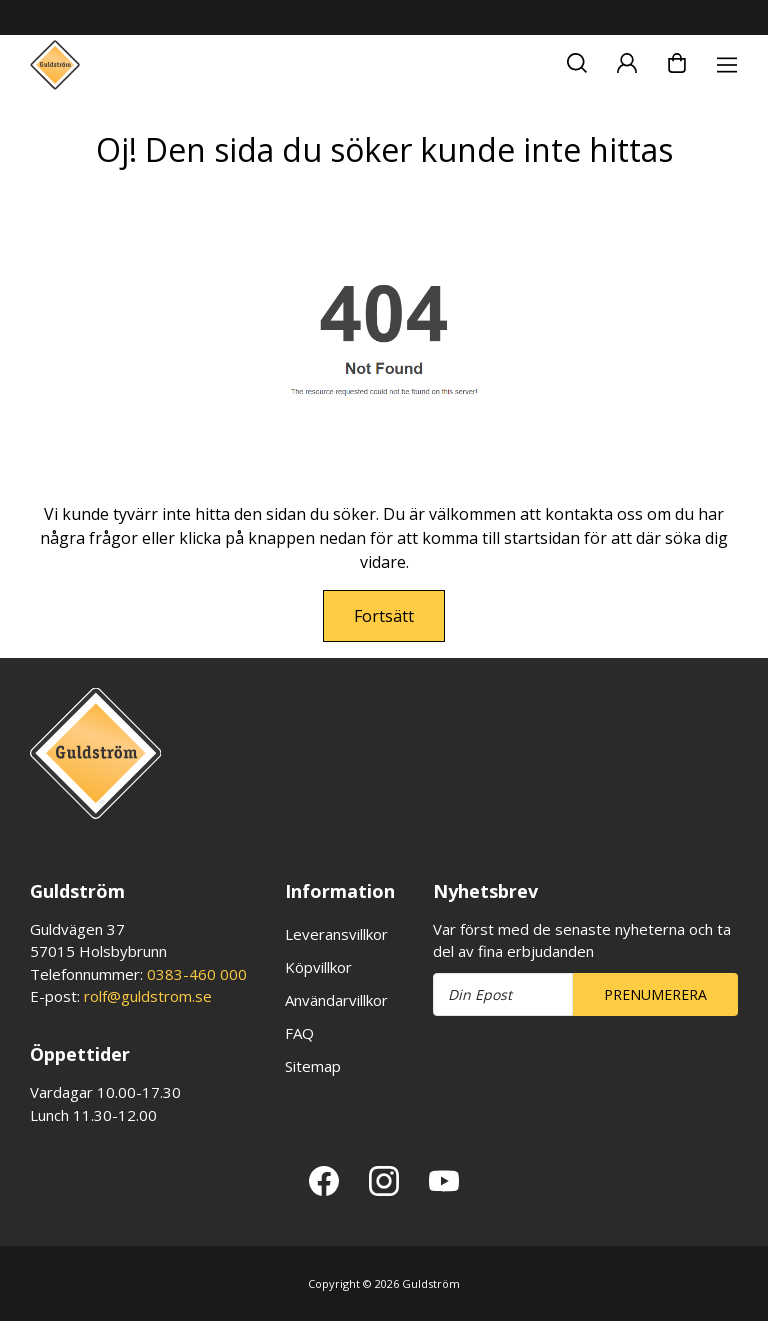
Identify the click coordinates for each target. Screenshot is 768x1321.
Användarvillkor (336, 1000)
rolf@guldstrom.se (148, 996)
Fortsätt (384, 616)
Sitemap (313, 1066)
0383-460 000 (197, 974)
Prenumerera (655, 994)
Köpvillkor (318, 967)
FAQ (299, 1033)
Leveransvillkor (336, 934)
